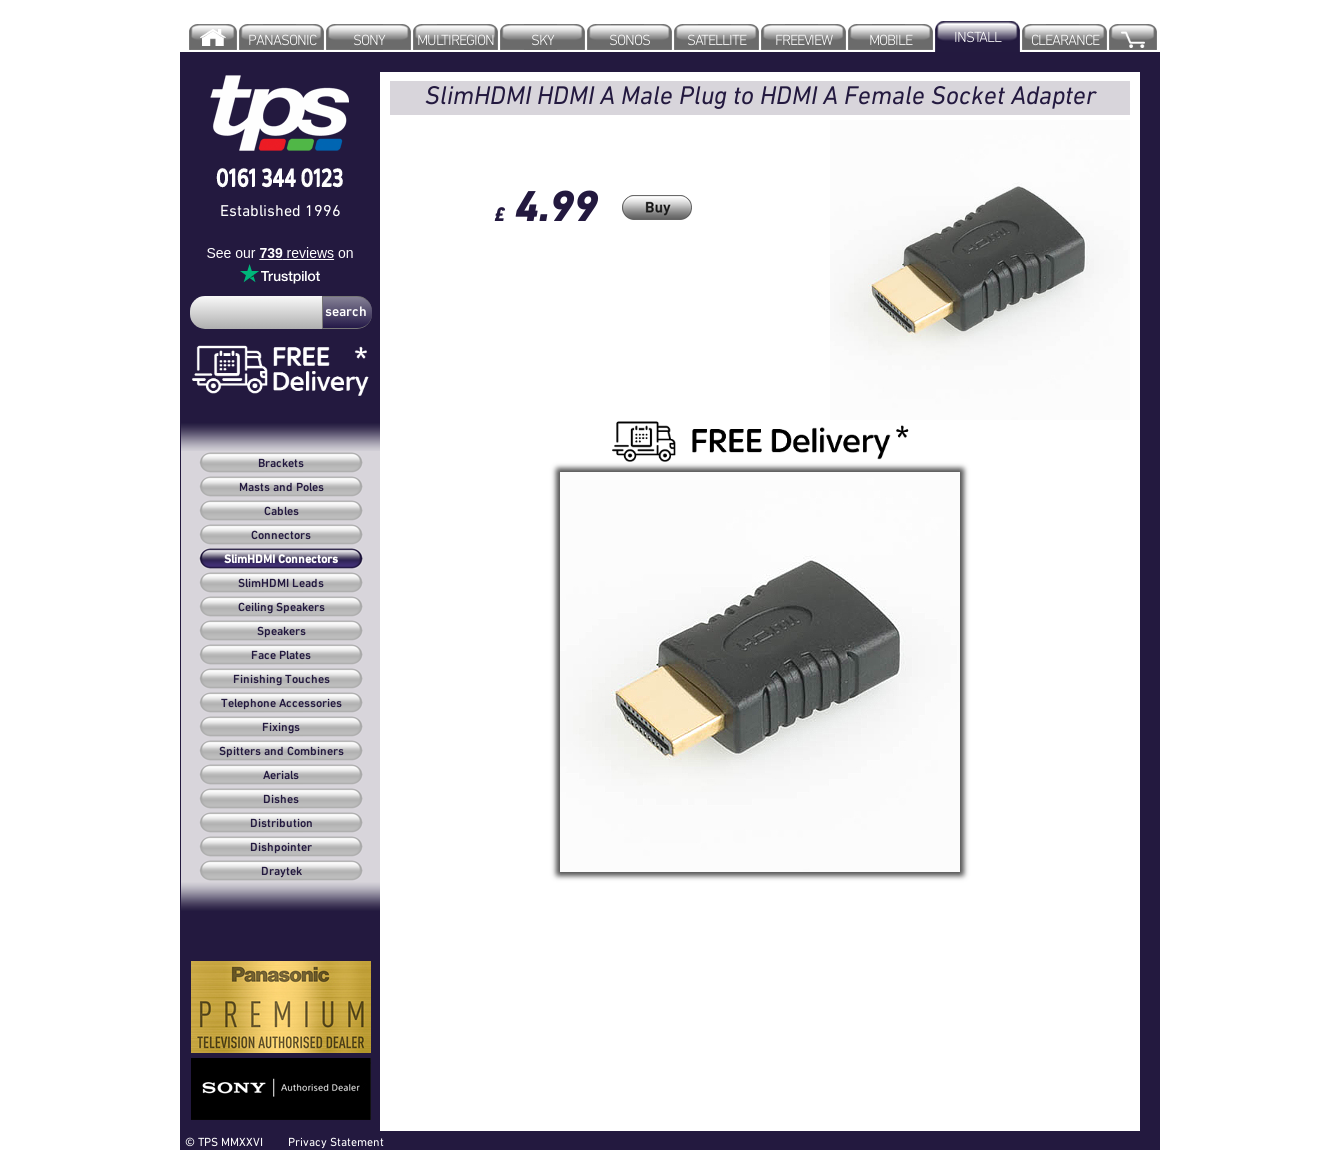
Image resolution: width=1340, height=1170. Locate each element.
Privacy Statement (336, 1141)
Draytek (281, 872)
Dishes (281, 800)
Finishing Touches (281, 680)
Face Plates (281, 656)
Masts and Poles (281, 488)
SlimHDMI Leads (281, 584)
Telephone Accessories (281, 704)
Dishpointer (281, 848)
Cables (281, 512)
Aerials (281, 776)
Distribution (281, 824)
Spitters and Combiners (281, 752)
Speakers (281, 632)
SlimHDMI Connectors (281, 560)
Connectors (281, 536)
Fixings (281, 728)
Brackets (281, 464)
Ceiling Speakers (281, 608)
